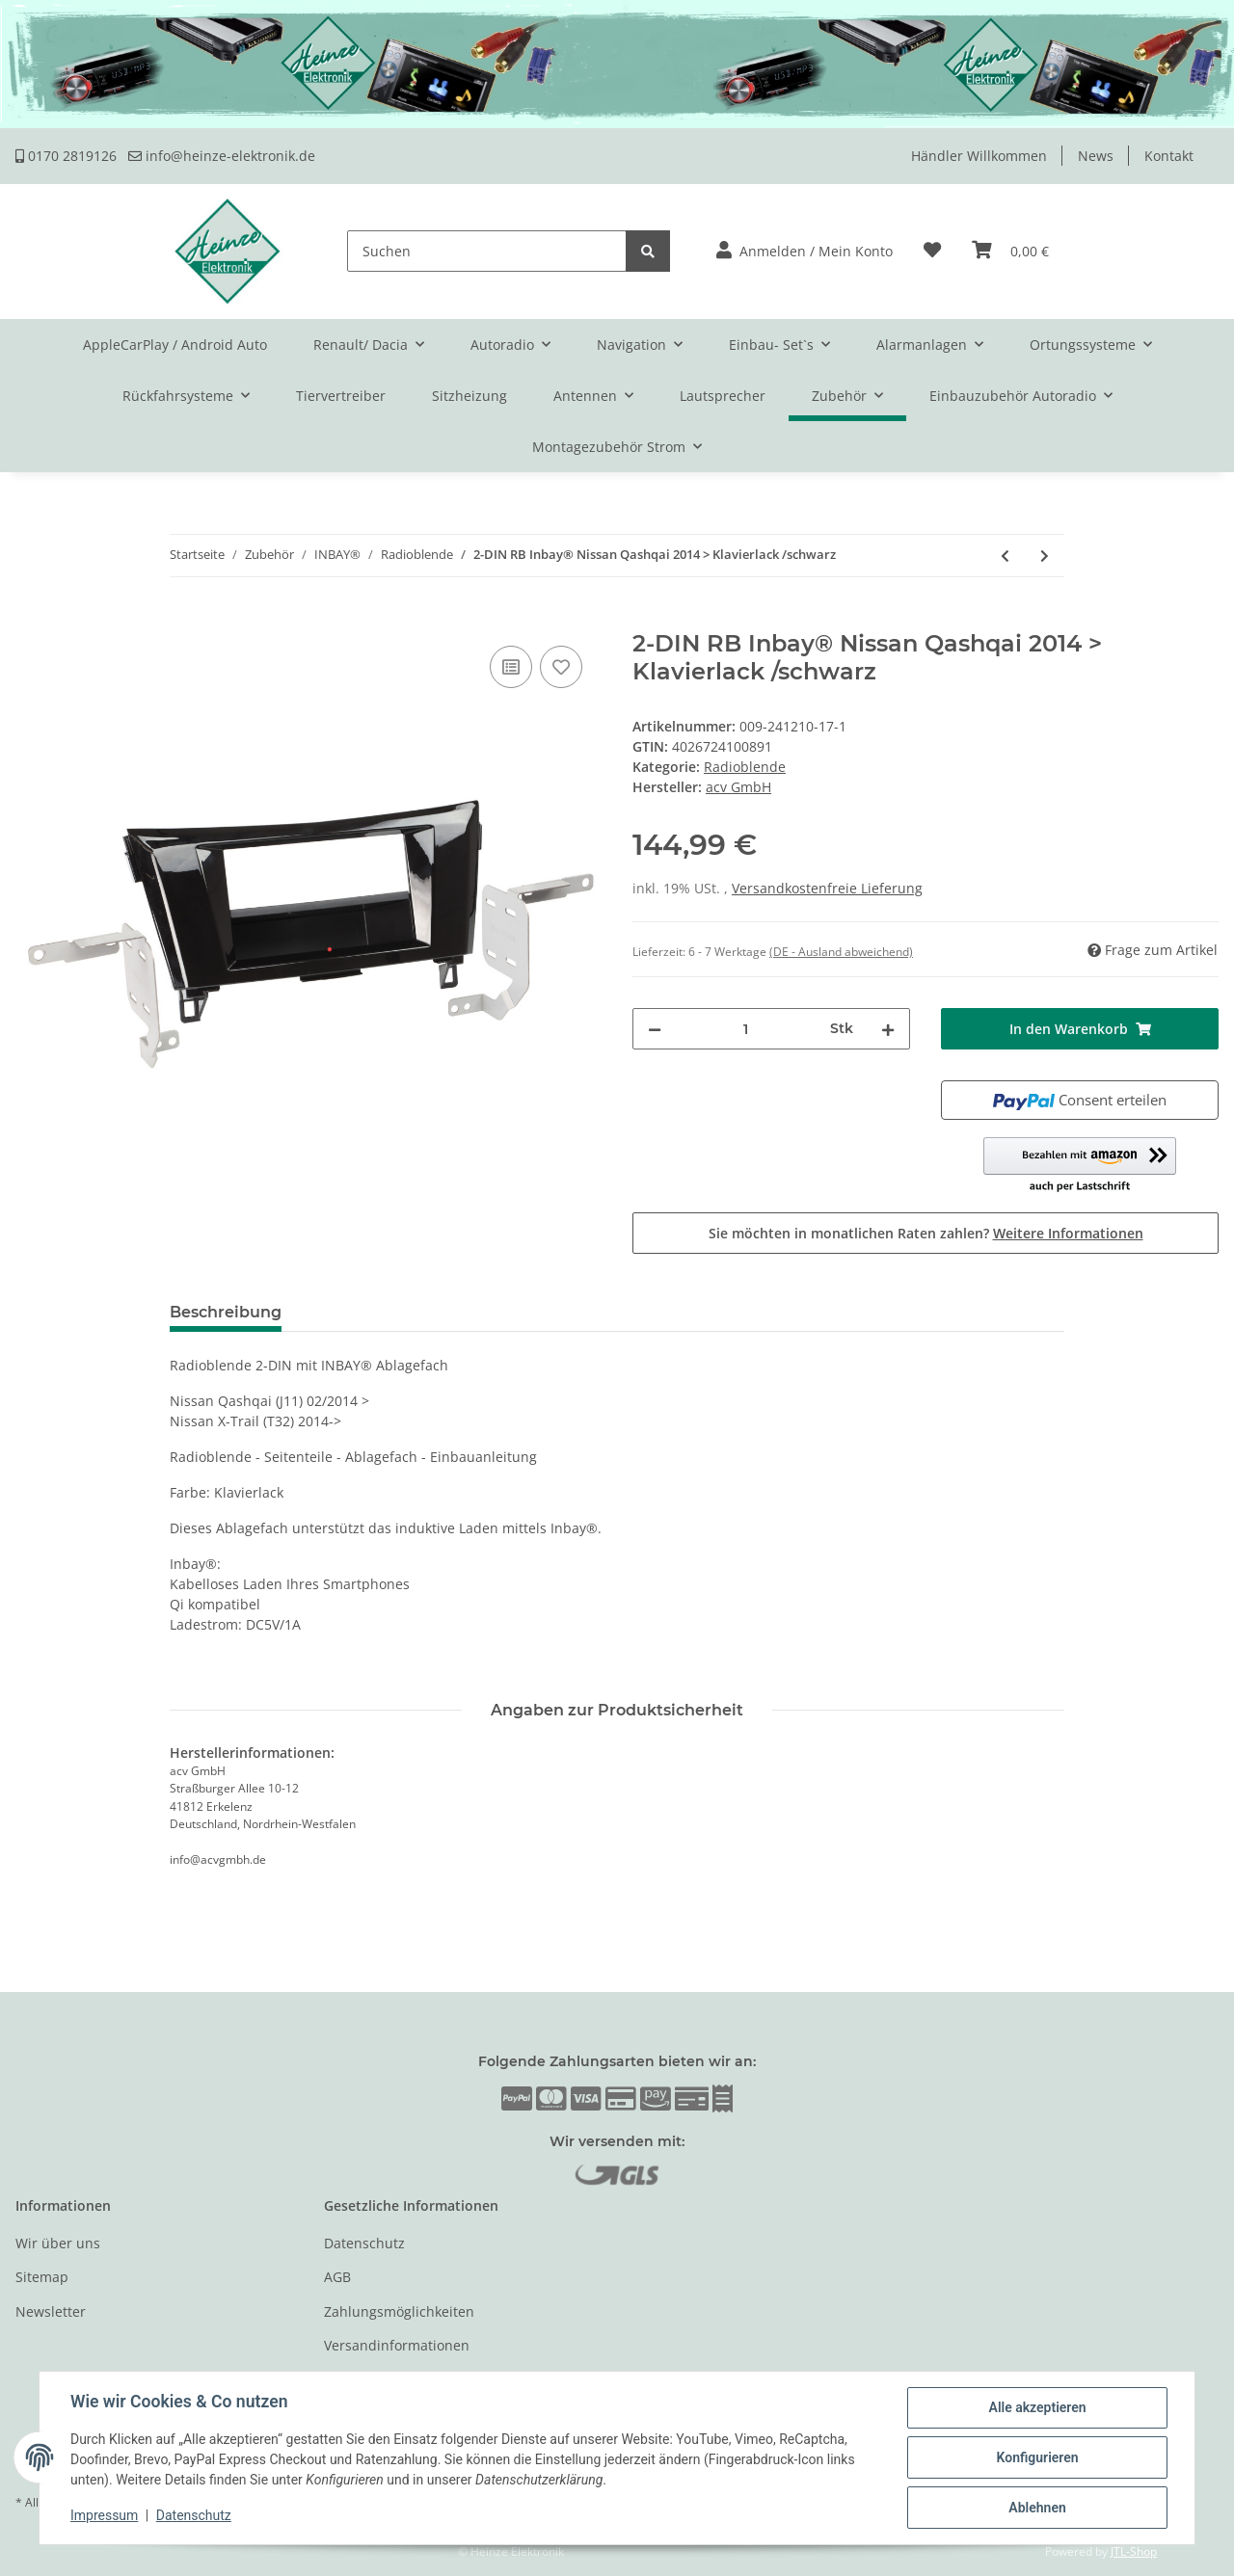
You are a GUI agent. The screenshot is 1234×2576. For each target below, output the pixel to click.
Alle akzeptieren (1037, 2407)
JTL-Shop (1134, 2551)
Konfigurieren (1037, 2457)
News (1095, 155)
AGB (337, 2277)
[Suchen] (487, 251)
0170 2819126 (66, 155)
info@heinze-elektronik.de (221, 155)
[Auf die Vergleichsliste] (511, 667)
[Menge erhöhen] (888, 1029)
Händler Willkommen (979, 155)
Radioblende (745, 766)
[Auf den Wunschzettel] (561, 667)
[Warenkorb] (1010, 251)
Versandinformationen (396, 2345)
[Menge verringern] (654, 1029)
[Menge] (746, 1029)
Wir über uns (57, 2243)
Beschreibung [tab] (226, 1312)
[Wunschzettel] (932, 251)
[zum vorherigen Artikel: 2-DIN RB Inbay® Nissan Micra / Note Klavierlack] (1005, 555)
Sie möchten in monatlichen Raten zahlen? (926, 1233)
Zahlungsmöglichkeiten (399, 2311)
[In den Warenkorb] (30, 619)
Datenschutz (364, 2243)
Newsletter (50, 2311)
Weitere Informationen (1068, 1233)
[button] (804, 251)
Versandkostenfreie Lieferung (827, 888)
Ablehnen (1036, 2507)
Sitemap (41, 2277)
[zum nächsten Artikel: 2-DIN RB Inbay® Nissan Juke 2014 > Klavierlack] (1044, 555)
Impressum (104, 2516)
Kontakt (1169, 155)
